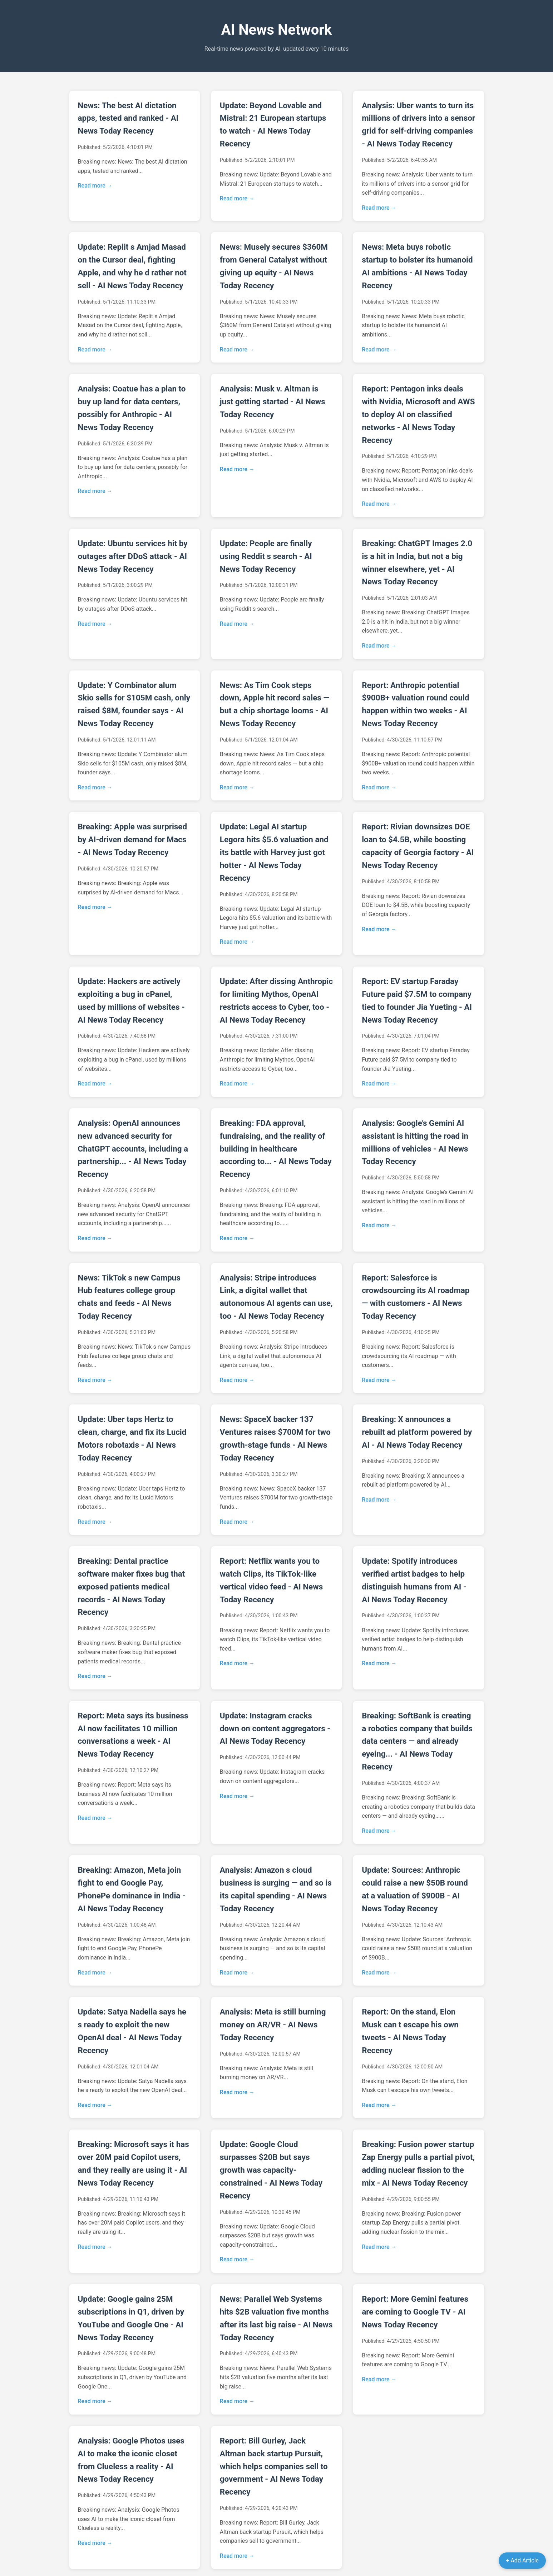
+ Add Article (522, 2560)
